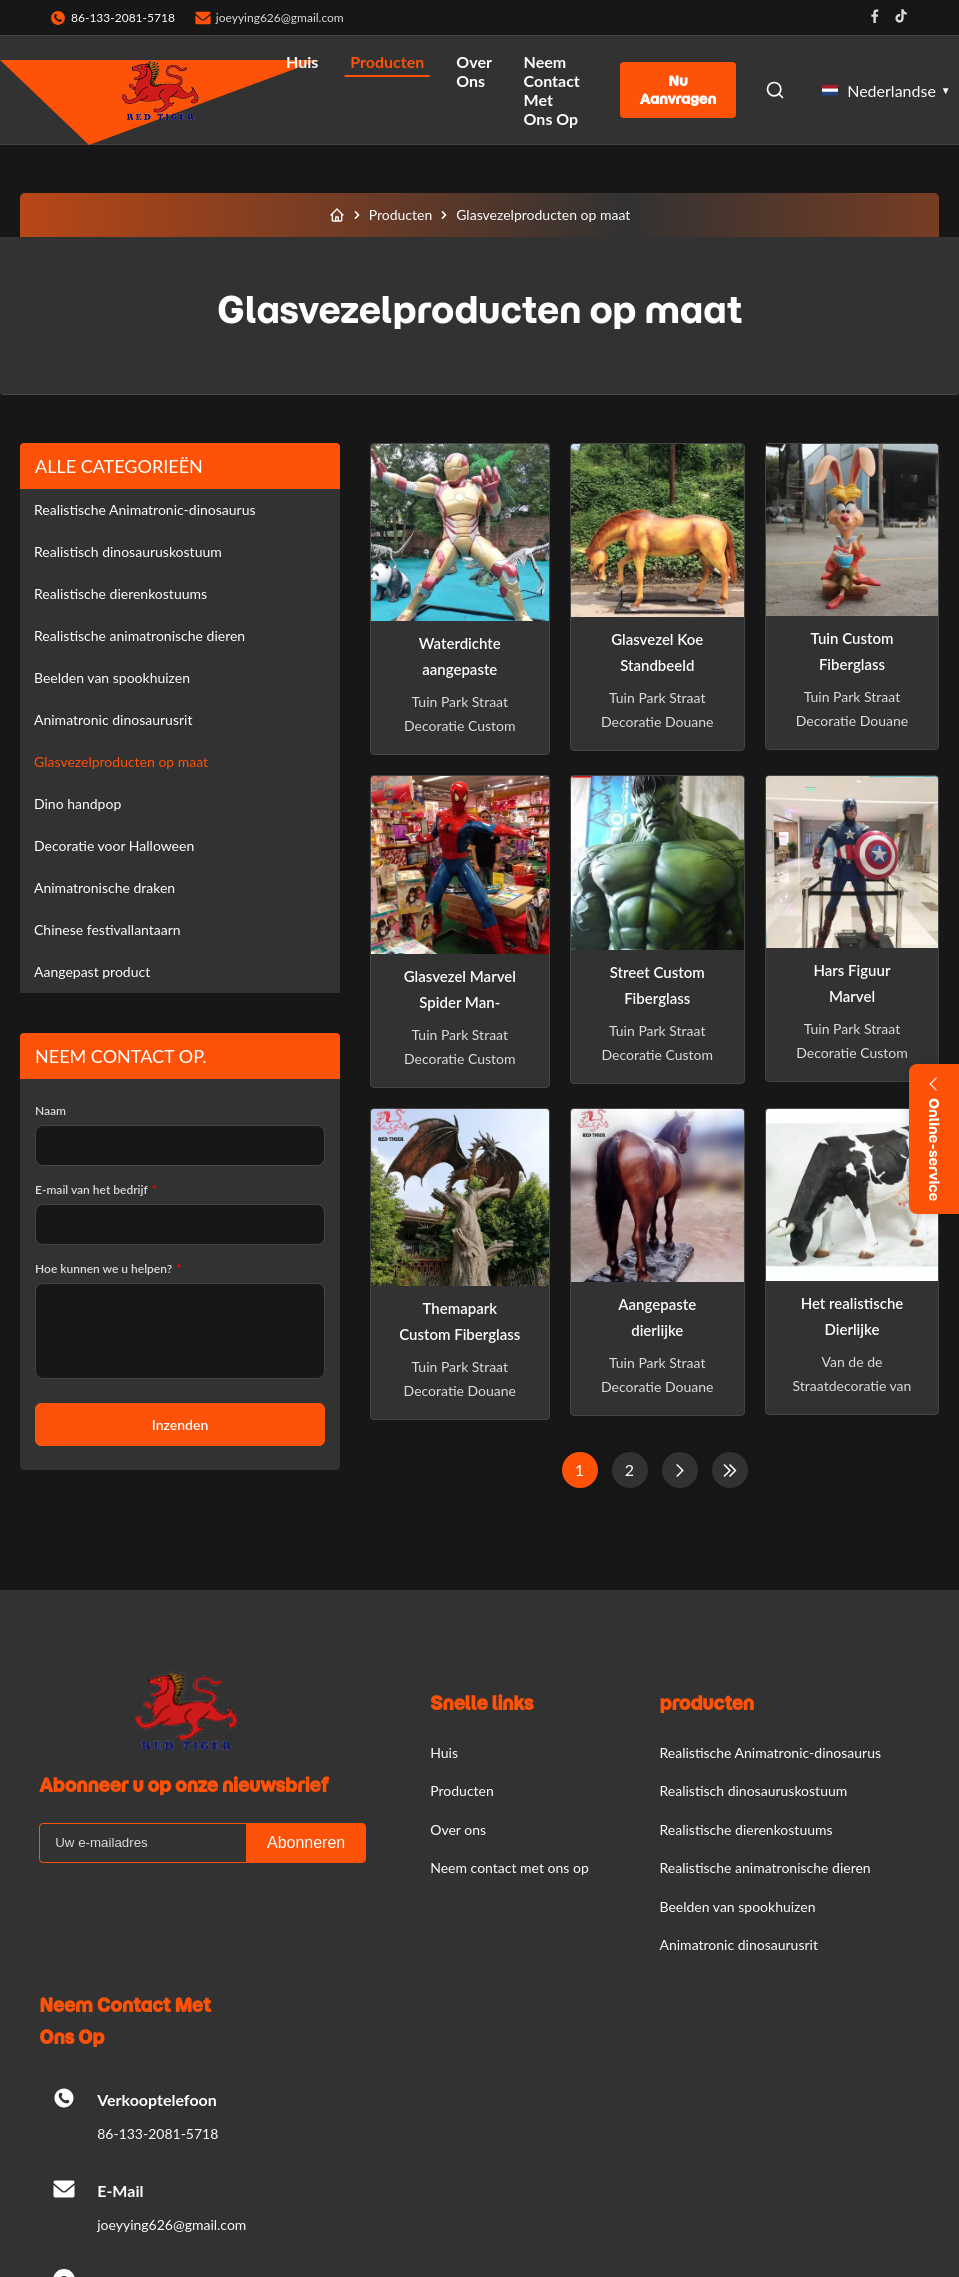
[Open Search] (775, 90)
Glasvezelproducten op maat (121, 761)
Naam (50, 1110)
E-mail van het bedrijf (96, 1189)
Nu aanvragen (678, 90)
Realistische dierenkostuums (120, 593)
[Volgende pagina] (680, 1470)
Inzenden (180, 1424)
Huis (302, 61)
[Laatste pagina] (730, 1470)
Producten (387, 61)
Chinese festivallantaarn (107, 929)
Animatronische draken (104, 887)
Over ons (473, 71)
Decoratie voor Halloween (114, 845)
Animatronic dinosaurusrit (113, 719)
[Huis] (337, 215)
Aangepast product (92, 971)
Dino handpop (77, 803)
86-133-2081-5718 (157, 2133)
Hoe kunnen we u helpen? (108, 1268)
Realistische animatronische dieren (139, 635)
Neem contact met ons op (552, 90)
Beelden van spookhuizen (112, 677)
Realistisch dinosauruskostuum (128, 551)
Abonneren (306, 1842)
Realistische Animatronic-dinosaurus (145, 509)
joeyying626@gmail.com (280, 17)
